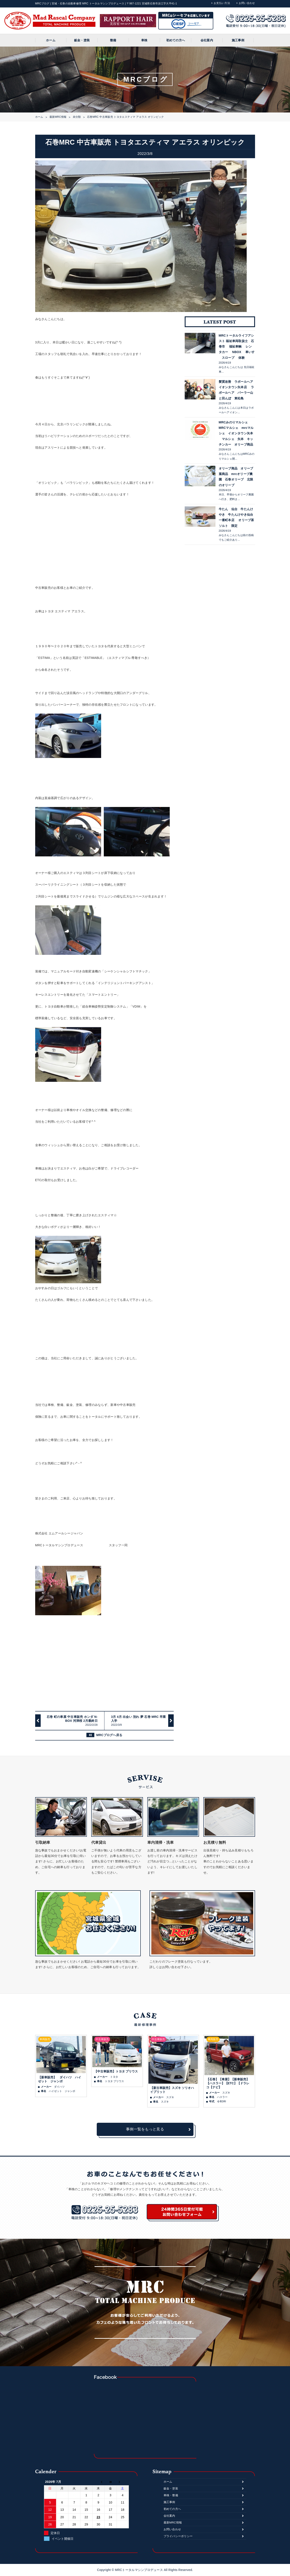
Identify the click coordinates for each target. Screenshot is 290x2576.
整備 (113, 40)
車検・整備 (171, 2495)
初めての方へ (175, 40)
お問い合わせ (247, 3)
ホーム (50, 40)
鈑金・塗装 (82, 40)
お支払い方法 (222, 3)
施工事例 (238, 40)
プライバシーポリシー (178, 2536)
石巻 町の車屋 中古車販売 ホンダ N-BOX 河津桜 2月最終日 (72, 1720)
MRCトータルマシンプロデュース (139, 2570)
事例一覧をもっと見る (145, 2129)
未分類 (77, 116)
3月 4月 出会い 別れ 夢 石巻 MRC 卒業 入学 (138, 1720)
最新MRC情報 (57, 116)
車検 (144, 40)
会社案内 (207, 40)
